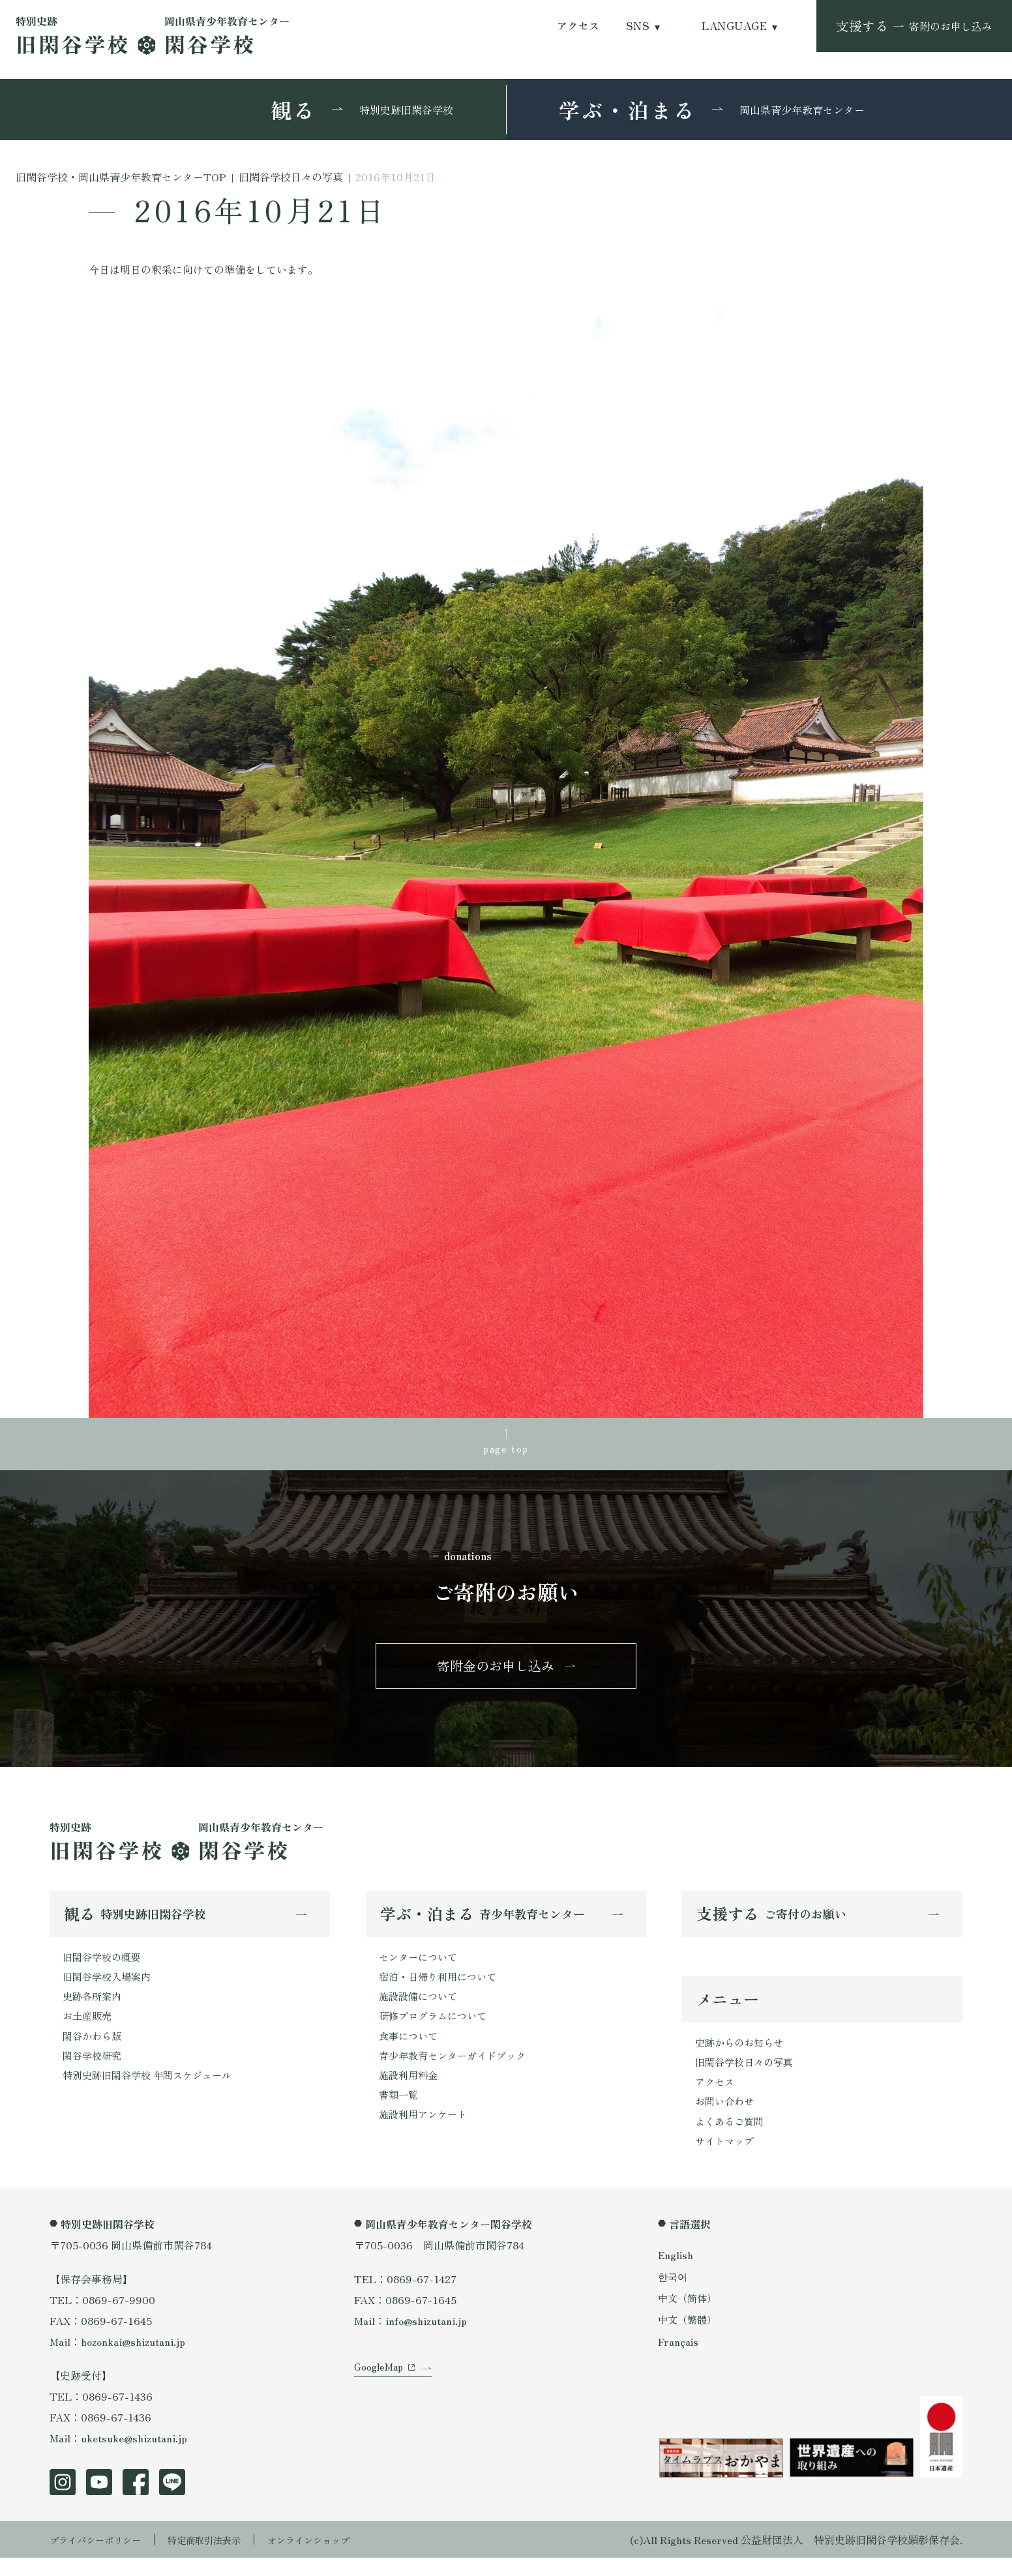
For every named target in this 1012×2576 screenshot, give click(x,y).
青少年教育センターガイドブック (457, 2071)
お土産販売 (89, 2029)
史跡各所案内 (94, 2008)
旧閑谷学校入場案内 (109, 1987)
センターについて (420, 1966)
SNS (637, 25)
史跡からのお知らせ (742, 2054)
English (676, 2273)
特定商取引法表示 (222, 2558)
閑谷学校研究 (94, 2071)
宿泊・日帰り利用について (441, 1987)
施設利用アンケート (426, 2133)
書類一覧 (400, 2112)
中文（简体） (689, 2316)
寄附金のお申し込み (495, 1672)
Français (679, 2359)
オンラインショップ (338, 2558)
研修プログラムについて (436, 2029)
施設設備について (420, 2008)
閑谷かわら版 (94, 2050)
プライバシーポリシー (102, 2558)
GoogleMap (380, 2398)
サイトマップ (726, 2159)
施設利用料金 (410, 2091)
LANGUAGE (734, 25)
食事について (410, 2050)
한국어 (673, 2294)
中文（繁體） (689, 2338)
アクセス (578, 25)
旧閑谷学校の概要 (104, 1966)
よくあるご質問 (731, 2138)
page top (506, 1450)
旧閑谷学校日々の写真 (747, 2075)
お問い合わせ (726, 2117)
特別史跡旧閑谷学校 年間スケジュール (153, 2091)
